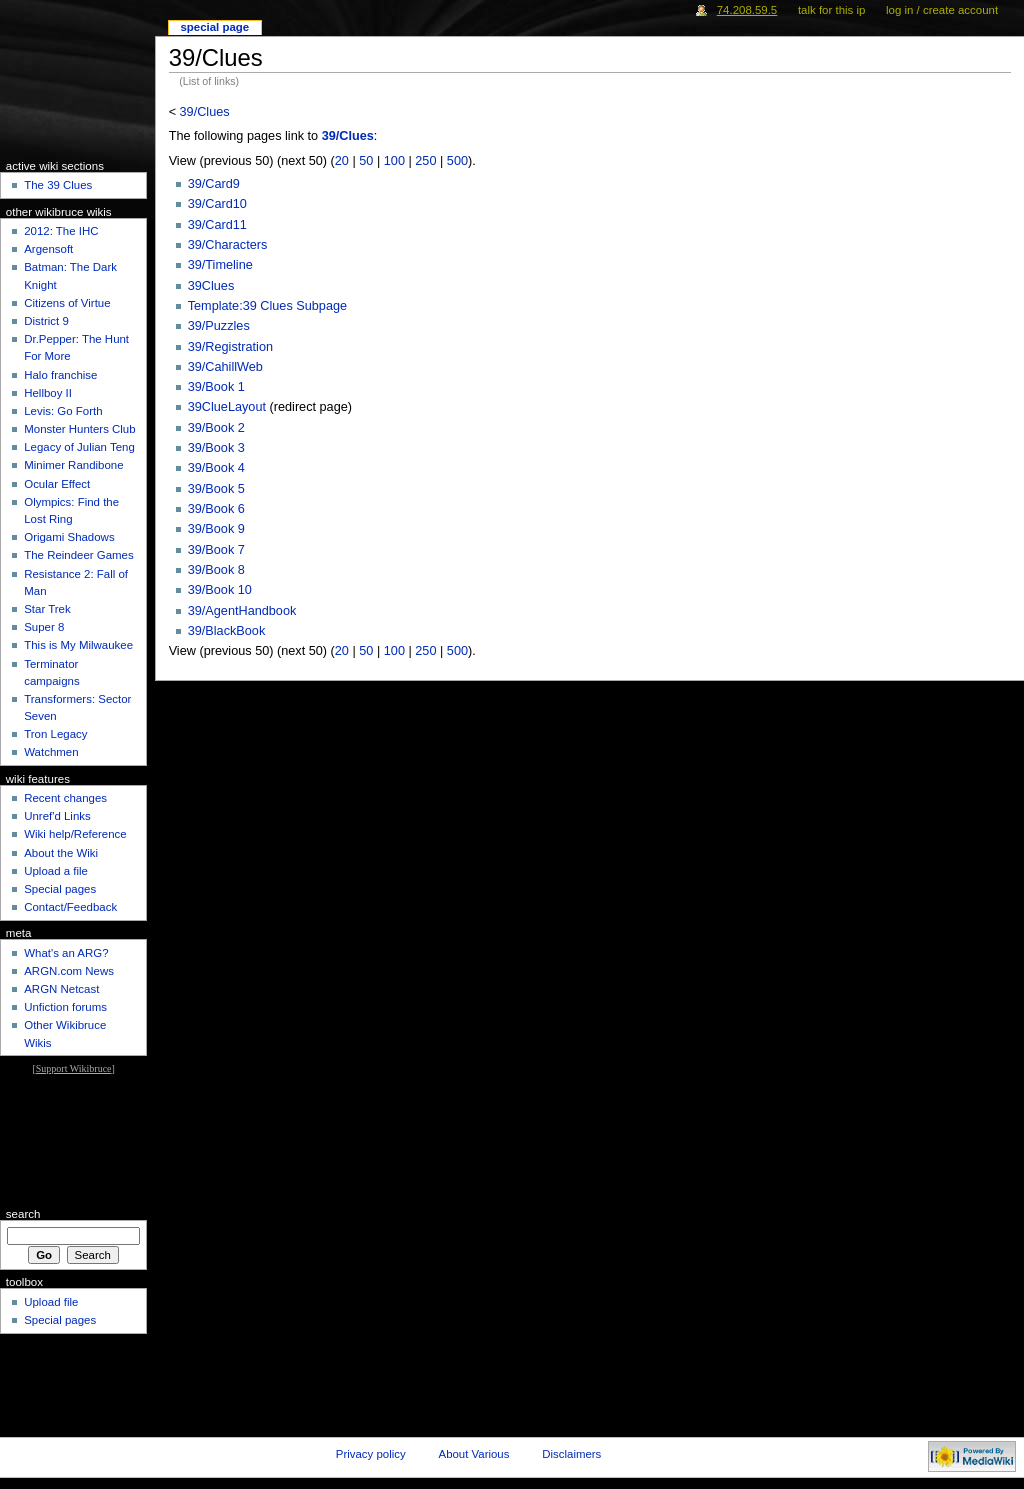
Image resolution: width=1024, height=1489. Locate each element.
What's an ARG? (66, 953)
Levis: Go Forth (63, 411)
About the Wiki (61, 853)
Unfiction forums (65, 1007)
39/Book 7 (216, 550)
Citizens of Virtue (67, 303)
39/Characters (228, 245)
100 (394, 161)
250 (425, 161)
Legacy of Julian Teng (79, 447)
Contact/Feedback (70, 907)
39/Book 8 (216, 570)
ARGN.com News (69, 971)
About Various (474, 1454)
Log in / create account (942, 10)
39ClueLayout (227, 407)
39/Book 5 (216, 489)
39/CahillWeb (225, 367)
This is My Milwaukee (78, 645)
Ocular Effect (57, 484)
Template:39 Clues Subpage (267, 306)
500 (457, 161)
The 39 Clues (58, 185)
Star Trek (47, 609)
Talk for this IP (831, 10)
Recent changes (65, 798)
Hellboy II (48, 393)
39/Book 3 (216, 448)
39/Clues (205, 112)
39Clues (211, 286)
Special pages (60, 889)
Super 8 (44, 627)
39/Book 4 (216, 468)
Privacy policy (371, 1454)
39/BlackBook (227, 631)
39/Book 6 (216, 509)
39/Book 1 (216, 387)
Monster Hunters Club (79, 429)
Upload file (51, 1302)
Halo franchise (60, 375)
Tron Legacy (55, 734)
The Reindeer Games (79, 555)
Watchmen (51, 752)
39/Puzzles (219, 326)
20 (342, 161)
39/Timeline (220, 265)
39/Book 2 (216, 428)
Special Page (214, 27)
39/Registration (230, 347)
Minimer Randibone (73, 465)
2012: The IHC (61, 231)
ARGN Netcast (61, 989)
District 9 (46, 321)
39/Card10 (217, 204)
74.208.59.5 (747, 10)
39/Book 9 (216, 529)
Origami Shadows (69, 537)
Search (23, 1214)
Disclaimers (571, 1454)
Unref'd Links (57, 816)
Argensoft (48, 249)
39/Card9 (214, 184)
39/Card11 (217, 225)
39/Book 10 (220, 590)
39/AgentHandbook (242, 611)
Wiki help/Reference (75, 834)
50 (366, 161)
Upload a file (56, 871)
